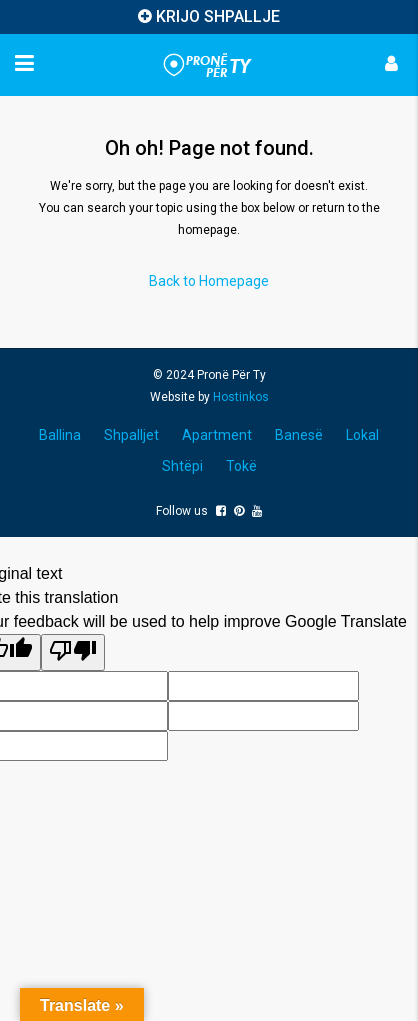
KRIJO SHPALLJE (218, 16)
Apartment (217, 435)
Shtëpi (182, 466)
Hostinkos (241, 397)
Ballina (60, 435)
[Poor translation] (73, 652)
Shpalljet (131, 435)
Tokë (241, 466)
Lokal (362, 435)
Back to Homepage (209, 281)
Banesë (299, 435)
